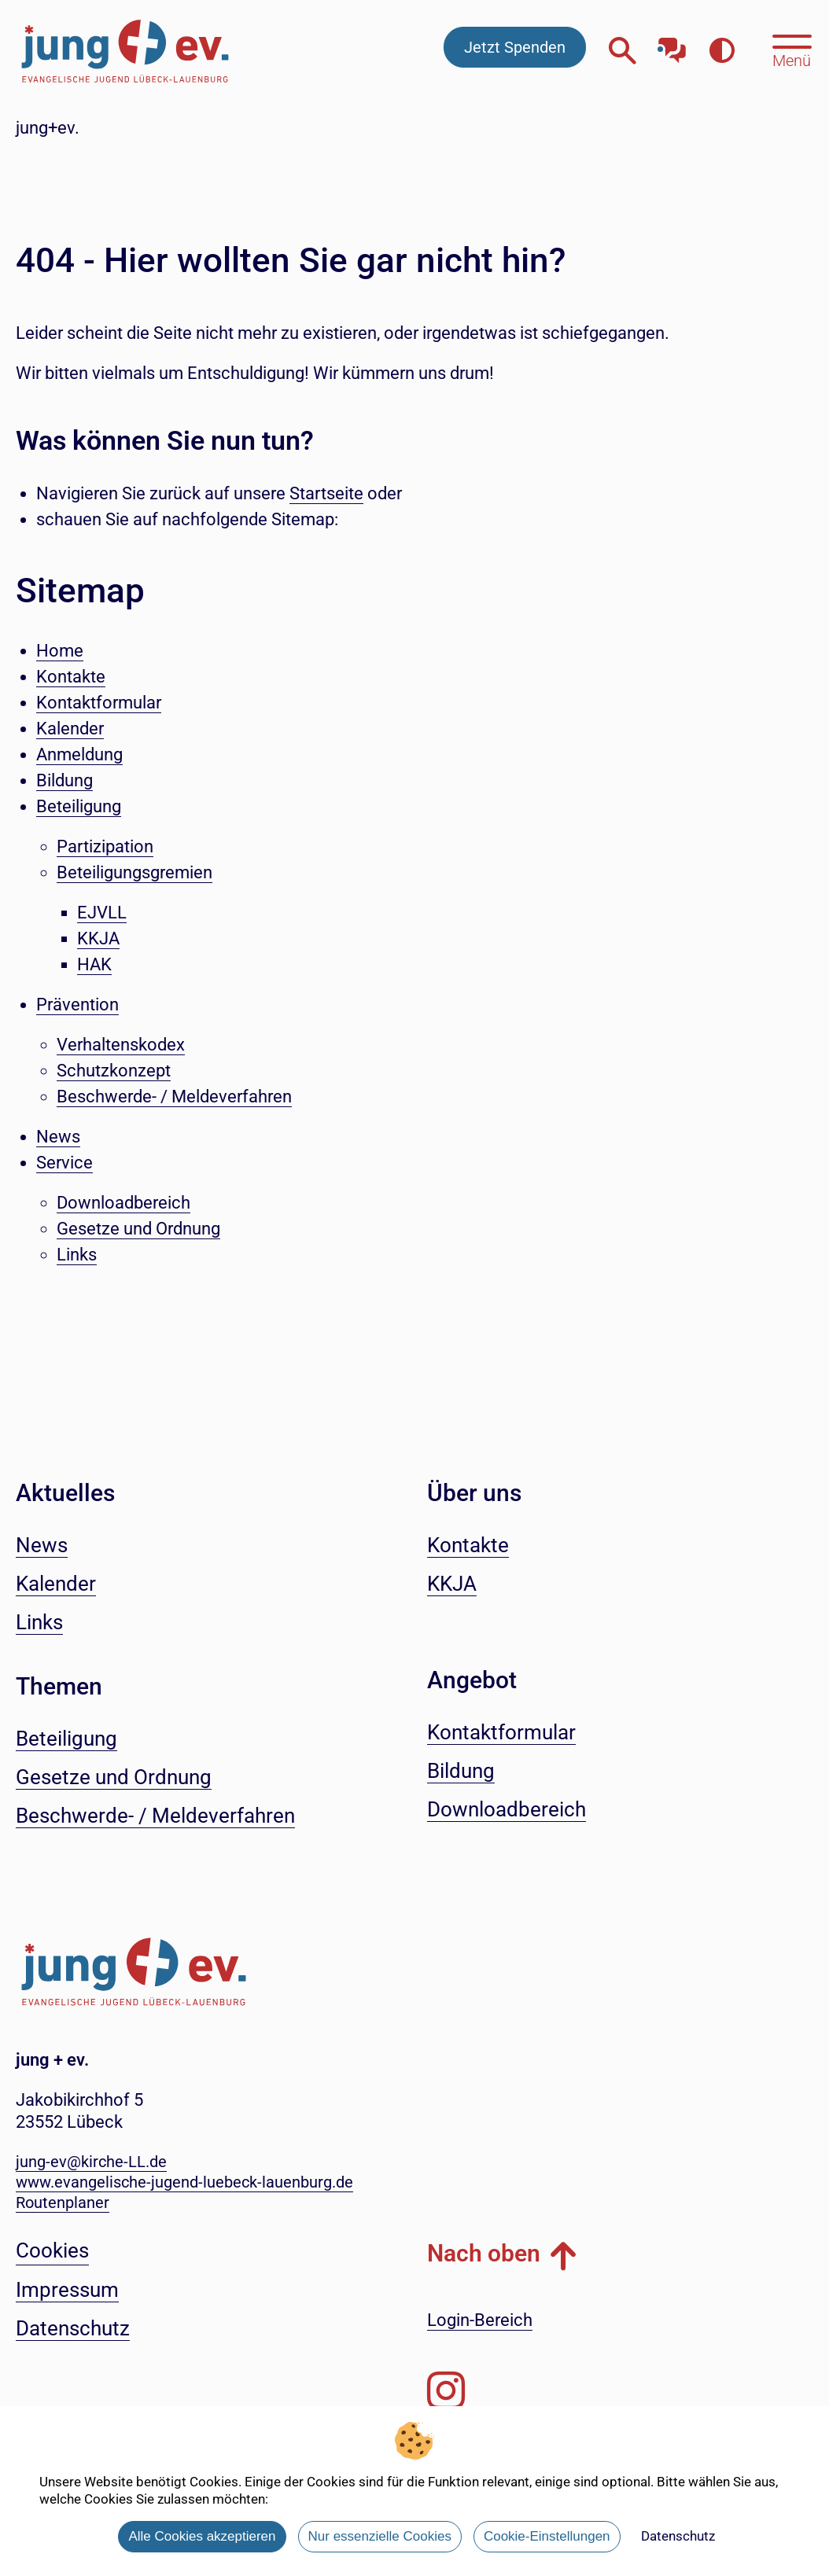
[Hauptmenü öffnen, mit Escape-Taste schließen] (791, 49)
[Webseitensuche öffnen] (622, 51)
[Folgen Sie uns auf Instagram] (446, 2391)
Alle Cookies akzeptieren (201, 2536)
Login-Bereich (479, 2320)
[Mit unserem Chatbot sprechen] (672, 45)
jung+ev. (47, 128)
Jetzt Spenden (515, 47)
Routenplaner (62, 2202)
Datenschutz (678, 2536)
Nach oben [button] (483, 2253)
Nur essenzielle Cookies (379, 2536)
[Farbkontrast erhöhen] (722, 51)
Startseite (326, 493)
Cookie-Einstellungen (547, 2536)
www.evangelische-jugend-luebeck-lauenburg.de (184, 2182)
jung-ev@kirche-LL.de (91, 2161)
